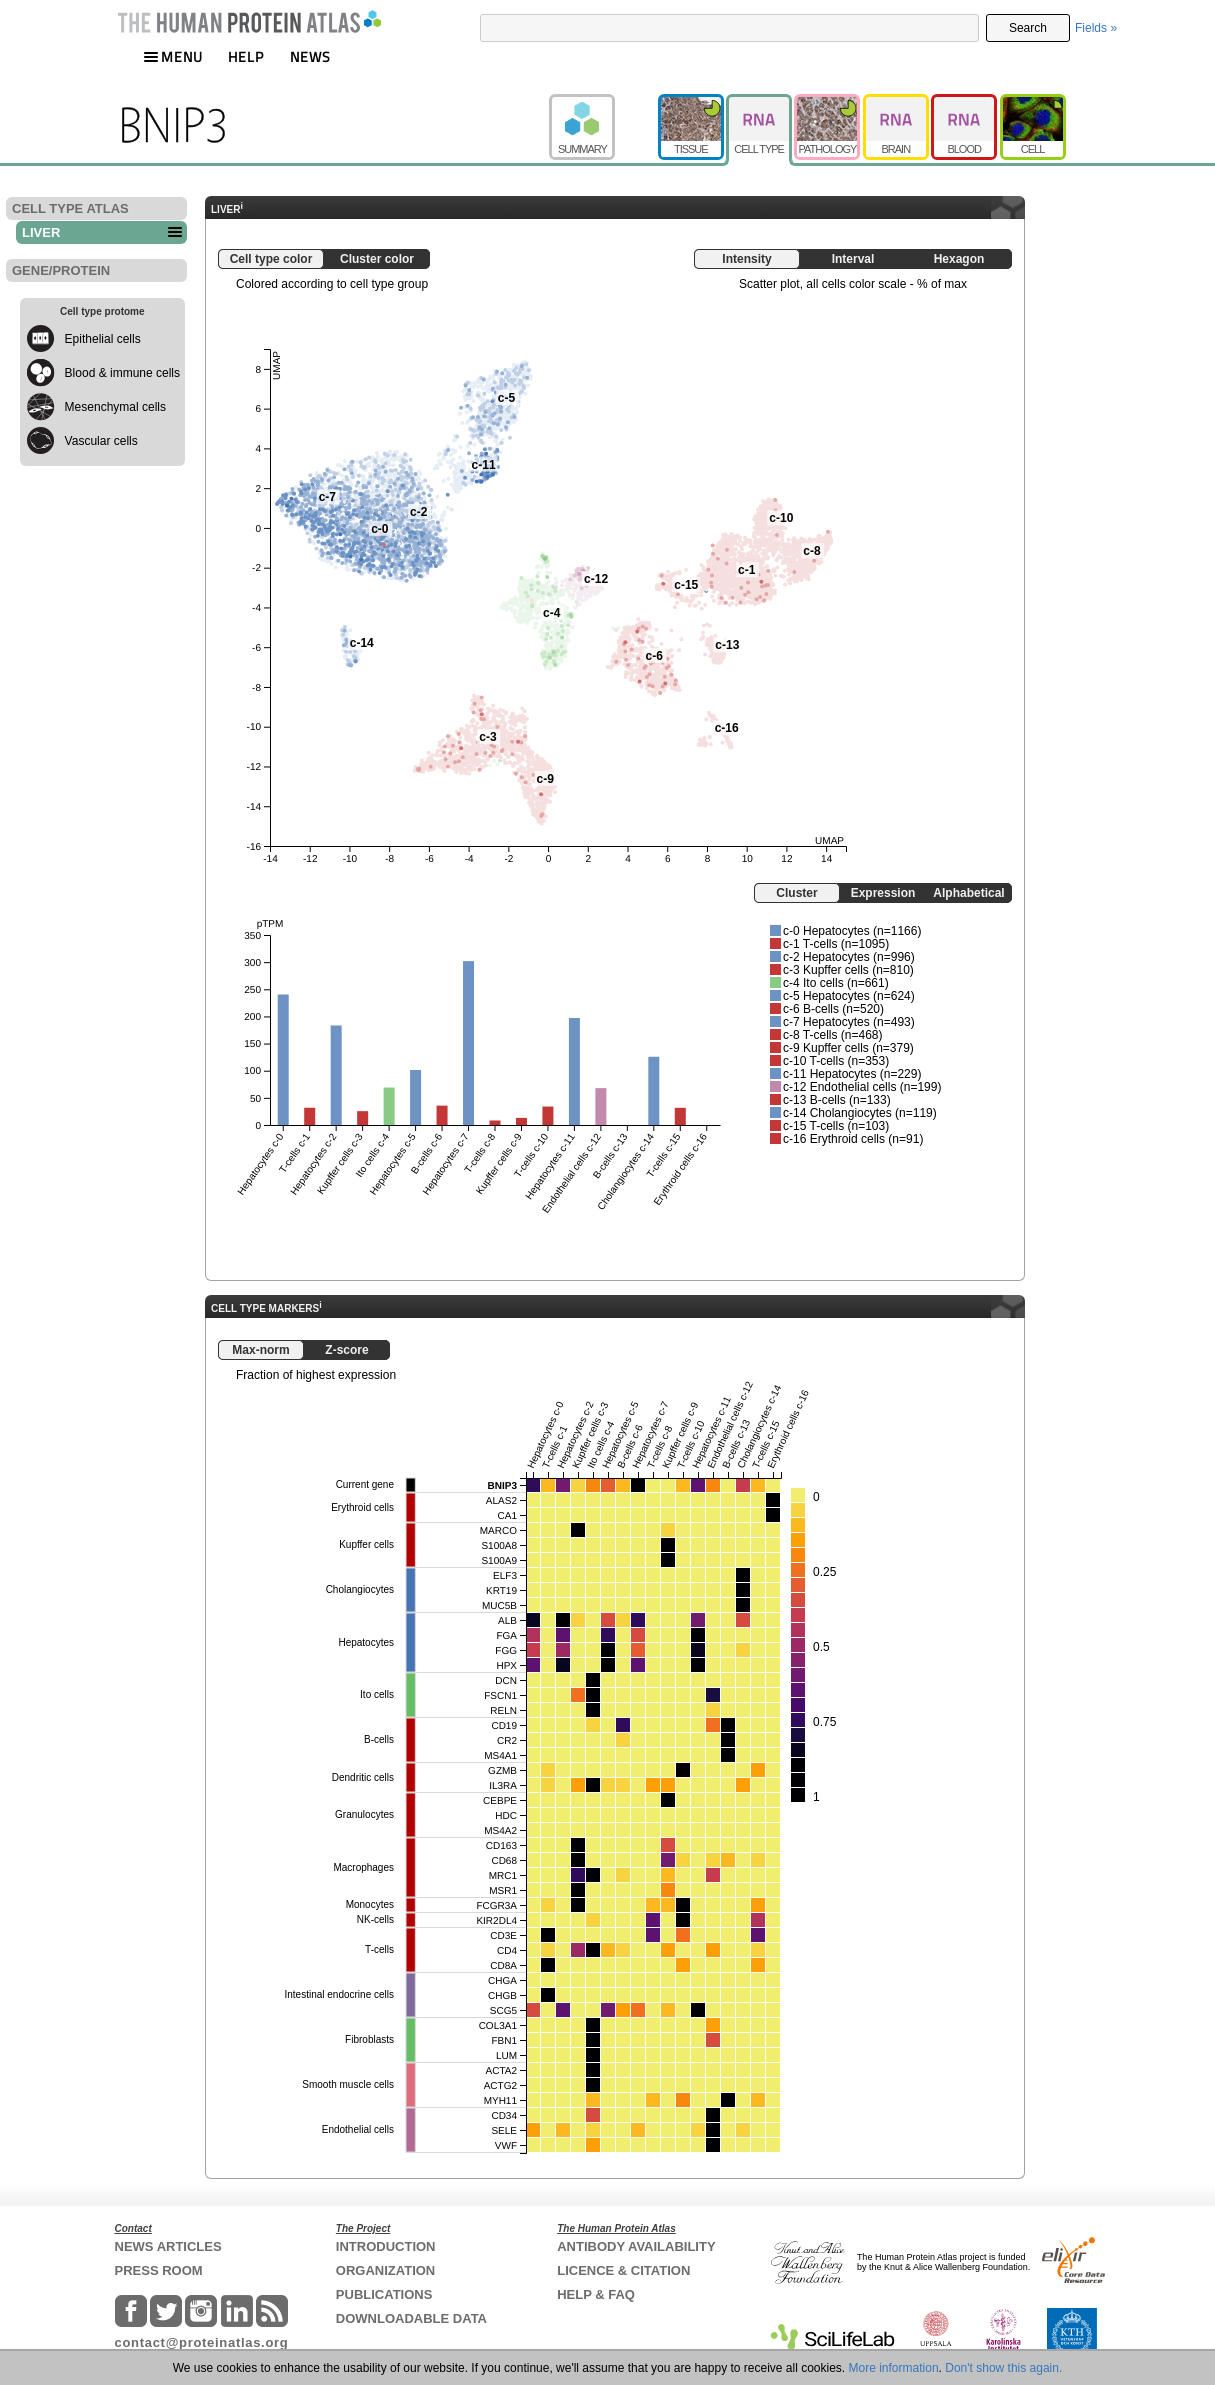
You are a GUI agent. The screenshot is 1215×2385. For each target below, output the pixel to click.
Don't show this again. (1003, 2368)
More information (894, 2368)
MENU (173, 56)
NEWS (310, 56)
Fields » (1096, 28)
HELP (246, 56)
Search (1028, 28)
